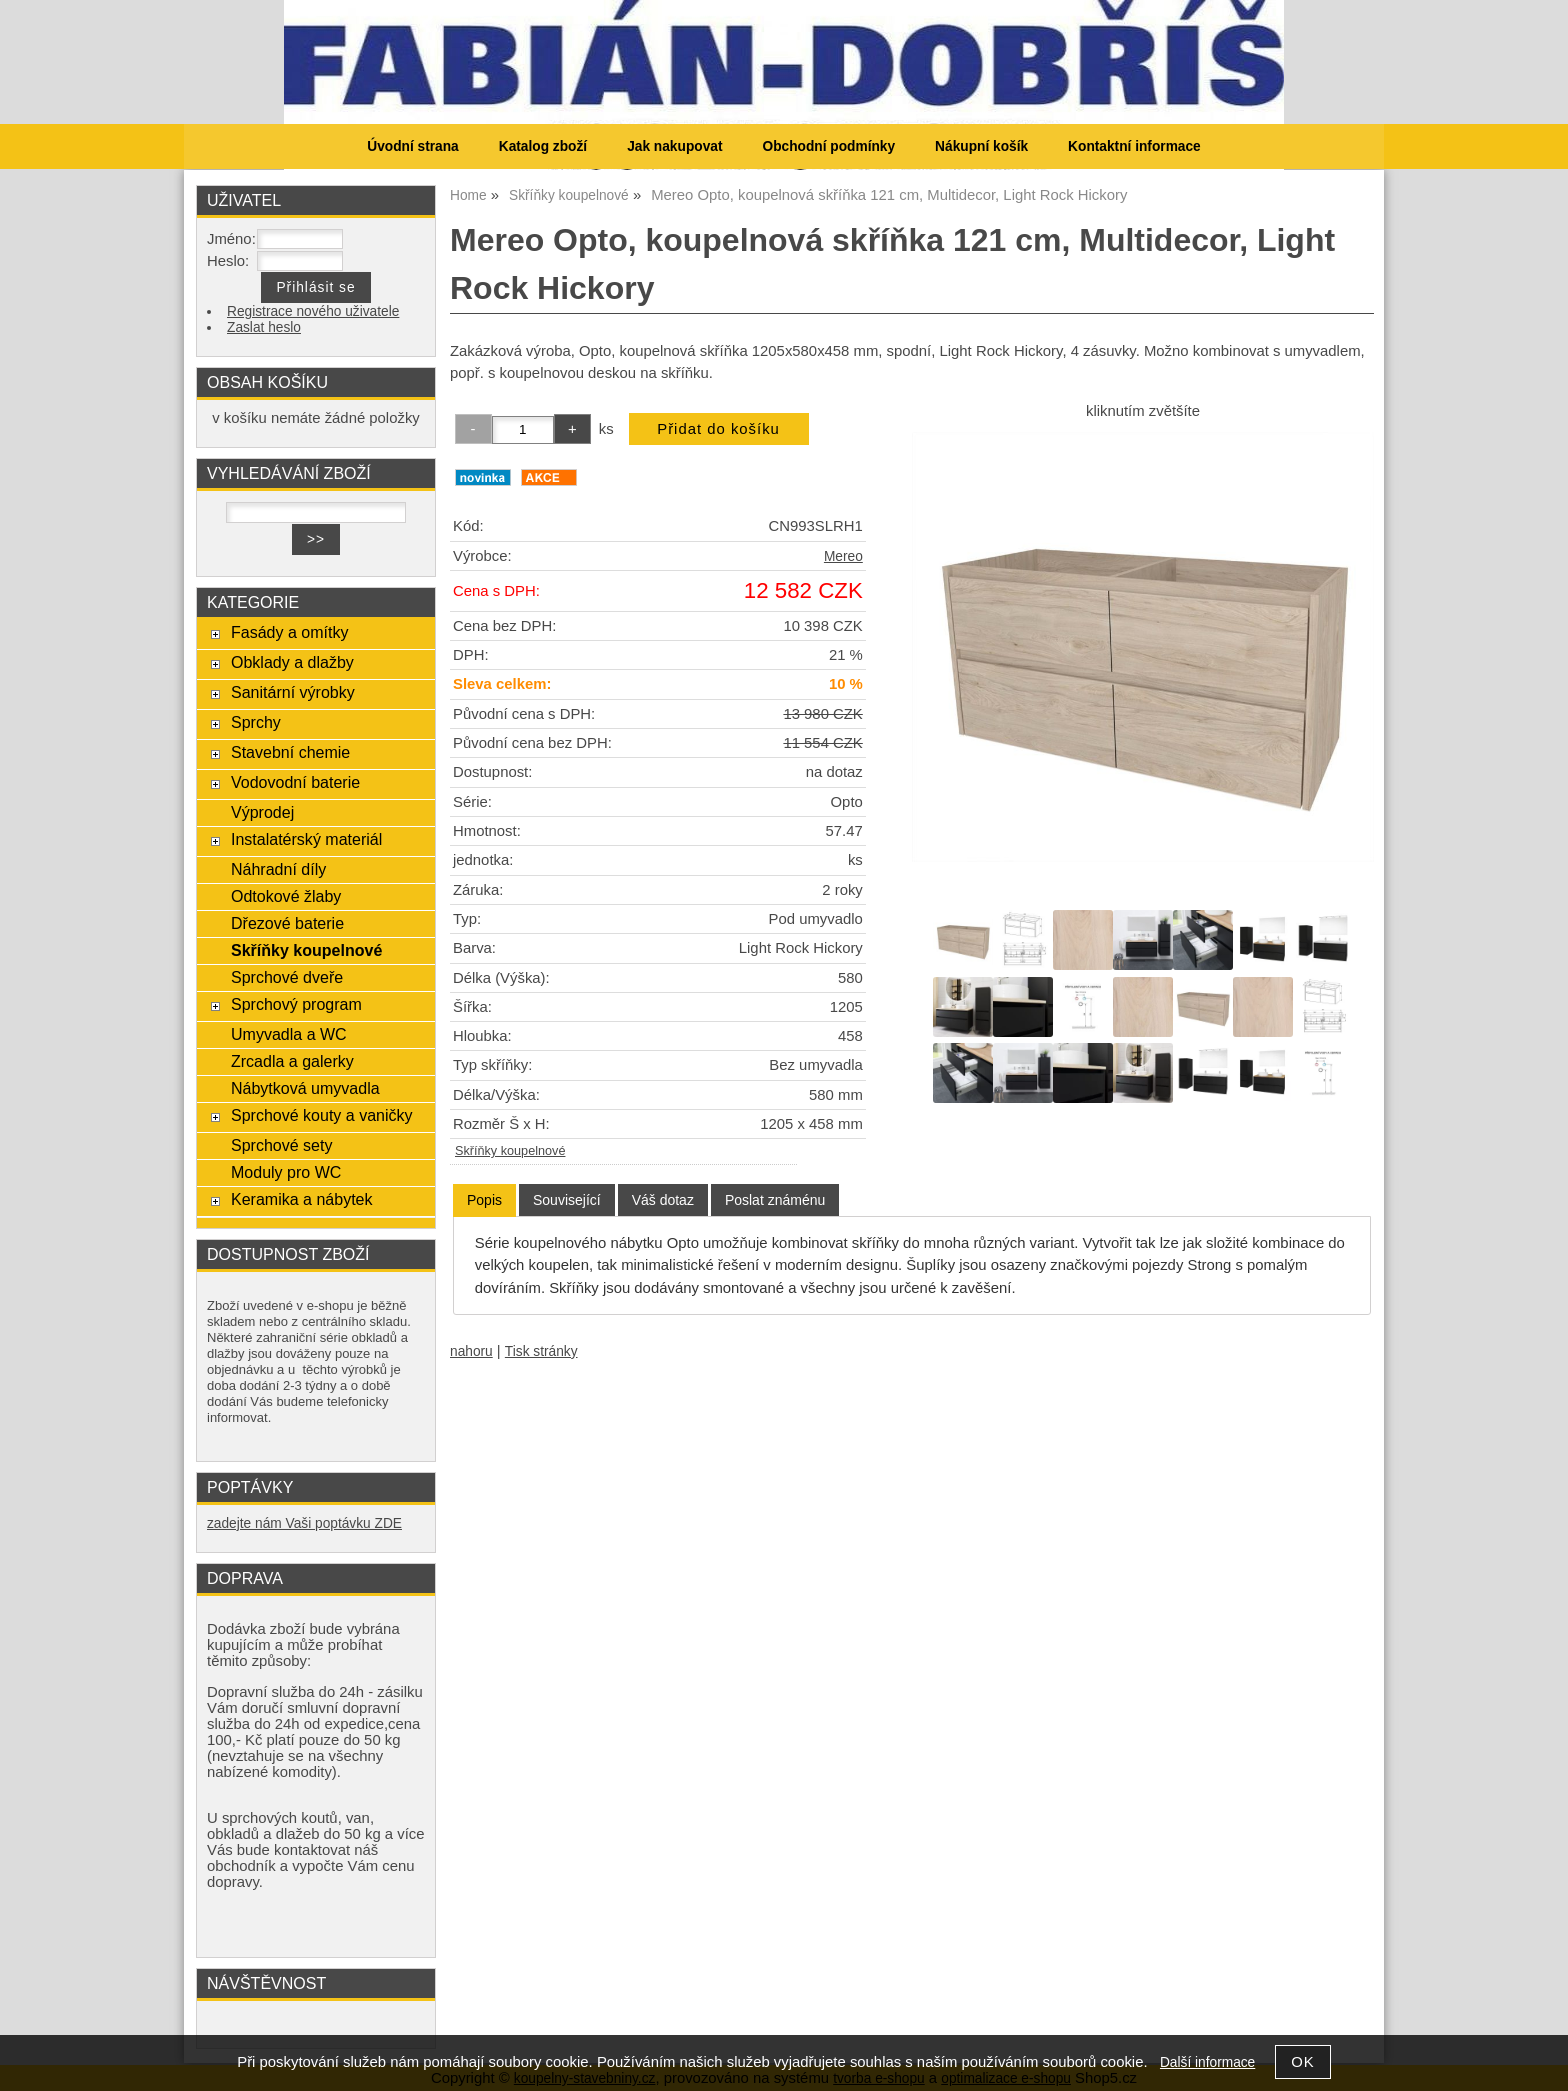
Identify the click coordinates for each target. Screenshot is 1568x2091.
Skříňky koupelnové (510, 1151)
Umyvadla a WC (289, 1034)
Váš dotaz (663, 1200)
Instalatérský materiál (306, 839)
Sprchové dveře (287, 977)
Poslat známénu (775, 1200)
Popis (484, 1200)
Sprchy (256, 722)
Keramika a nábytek (302, 1199)
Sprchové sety (281, 1145)
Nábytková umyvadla (305, 1088)
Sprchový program (296, 1004)
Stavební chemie (290, 752)
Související (567, 1200)
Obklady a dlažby (292, 662)
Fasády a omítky (290, 632)
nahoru (471, 1351)
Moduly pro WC (286, 1172)
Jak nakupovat (674, 146)
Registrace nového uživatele (313, 311)
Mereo (843, 556)
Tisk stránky (541, 1351)
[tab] (484, 1200)
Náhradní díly (278, 869)
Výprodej (262, 812)
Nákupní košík (981, 146)
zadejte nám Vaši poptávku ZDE (304, 1523)
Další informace (1207, 2062)
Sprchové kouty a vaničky (322, 1115)
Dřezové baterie (287, 923)
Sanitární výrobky (293, 692)
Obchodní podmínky (828, 146)
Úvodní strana (412, 146)
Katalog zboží (543, 146)
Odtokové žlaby (286, 896)
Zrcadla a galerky (292, 1061)
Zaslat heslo (264, 327)
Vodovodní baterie (295, 782)
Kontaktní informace (1134, 146)
